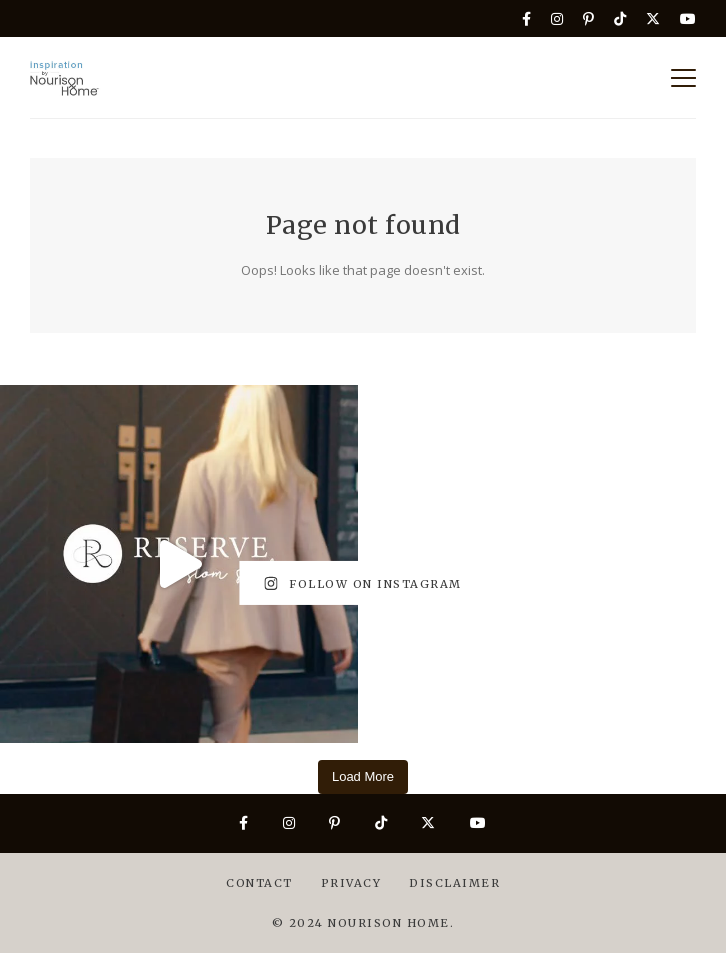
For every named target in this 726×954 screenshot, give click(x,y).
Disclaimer (454, 883)
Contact (259, 883)
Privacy (351, 883)
